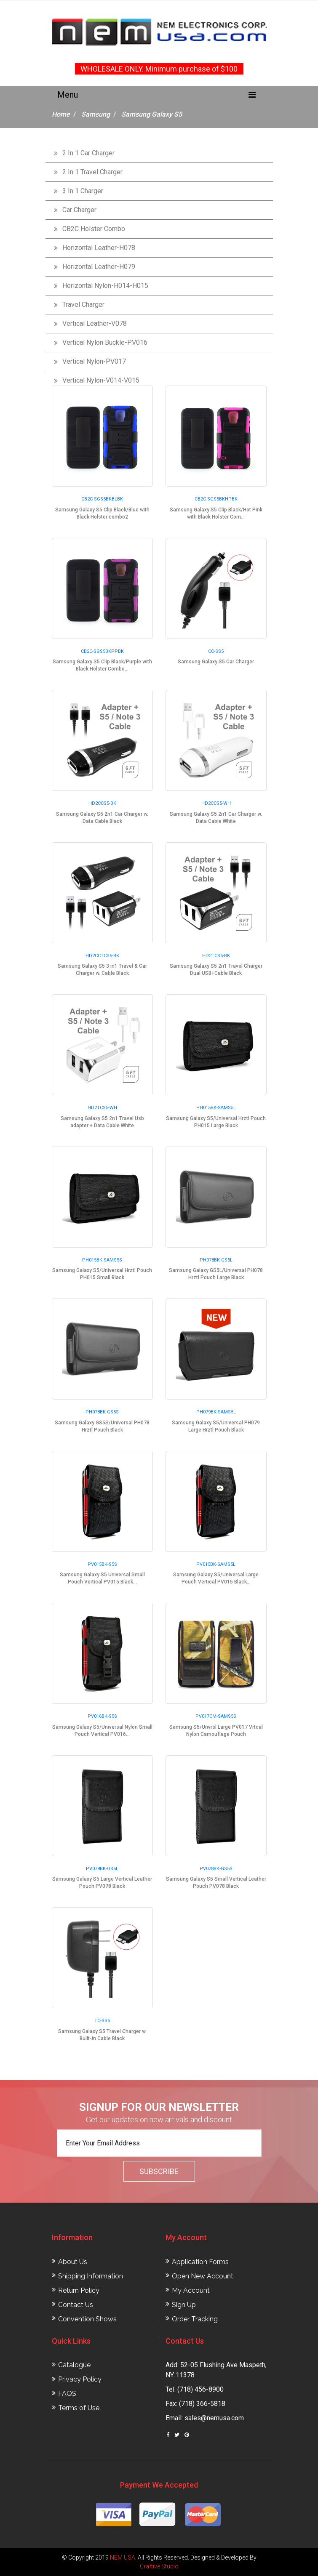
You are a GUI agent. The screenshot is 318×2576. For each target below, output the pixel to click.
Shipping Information (90, 2276)
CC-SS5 (216, 651)
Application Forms (200, 2262)
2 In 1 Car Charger (88, 153)
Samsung (95, 114)
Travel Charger (83, 305)
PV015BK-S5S (102, 1564)
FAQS (67, 2394)
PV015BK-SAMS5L (215, 1564)
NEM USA (122, 2557)
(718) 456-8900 (200, 2389)
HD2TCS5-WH (102, 1107)
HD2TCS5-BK (216, 955)
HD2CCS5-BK (102, 803)
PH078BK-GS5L (216, 1260)
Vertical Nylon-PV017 (94, 361)
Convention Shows (87, 2319)
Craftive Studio (159, 2566)
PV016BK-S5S (102, 1716)
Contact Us (75, 2305)
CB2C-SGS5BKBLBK (102, 499)
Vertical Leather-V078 (94, 323)
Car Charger (79, 210)
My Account (191, 2290)
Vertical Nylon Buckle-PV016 (104, 342)
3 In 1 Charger (82, 191)
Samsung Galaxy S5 (151, 114)
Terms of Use (78, 2408)
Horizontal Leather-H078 (98, 248)
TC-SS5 (102, 2020)
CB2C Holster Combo (93, 229)
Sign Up (184, 2305)
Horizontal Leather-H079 (98, 267)
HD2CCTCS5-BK (102, 955)
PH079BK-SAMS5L (216, 1412)
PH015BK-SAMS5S (102, 1260)
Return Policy (78, 2290)
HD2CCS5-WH (216, 803)
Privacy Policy (80, 2379)
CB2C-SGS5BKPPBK (102, 651)
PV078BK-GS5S (216, 1868)
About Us (72, 2262)
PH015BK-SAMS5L (216, 1107)
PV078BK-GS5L (102, 1868)
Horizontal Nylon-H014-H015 (105, 286)
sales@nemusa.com (214, 2418)
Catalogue (74, 2365)
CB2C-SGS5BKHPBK (216, 499)
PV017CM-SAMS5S (215, 1716)
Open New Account (202, 2276)
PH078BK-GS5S (102, 1412)
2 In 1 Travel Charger (92, 172)
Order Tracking (195, 2319)
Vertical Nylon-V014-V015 (100, 380)
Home (61, 114)
